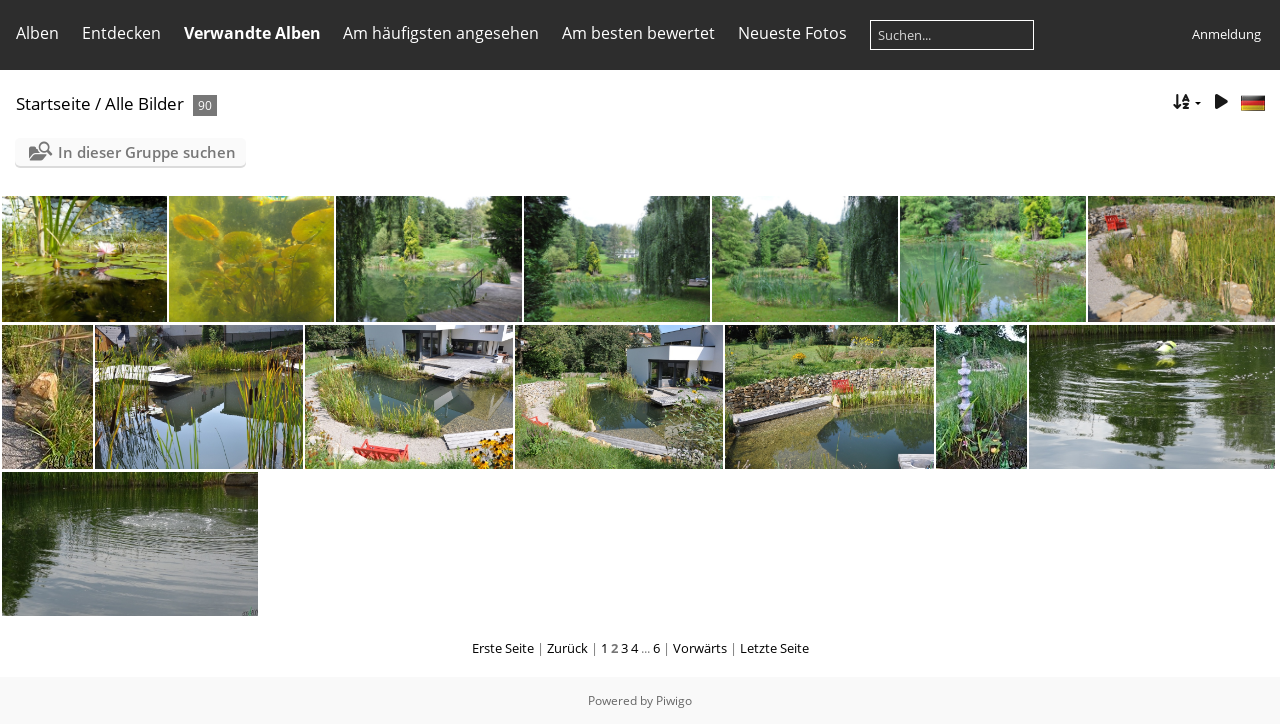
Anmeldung (1226, 34)
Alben (37, 33)
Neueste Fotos (792, 33)
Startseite (53, 103)
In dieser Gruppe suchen (147, 152)
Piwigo (674, 700)
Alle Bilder (144, 103)
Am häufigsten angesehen (441, 33)
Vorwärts (700, 648)
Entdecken (121, 33)
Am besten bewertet (638, 33)
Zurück (567, 648)
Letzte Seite (774, 648)
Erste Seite (503, 648)
